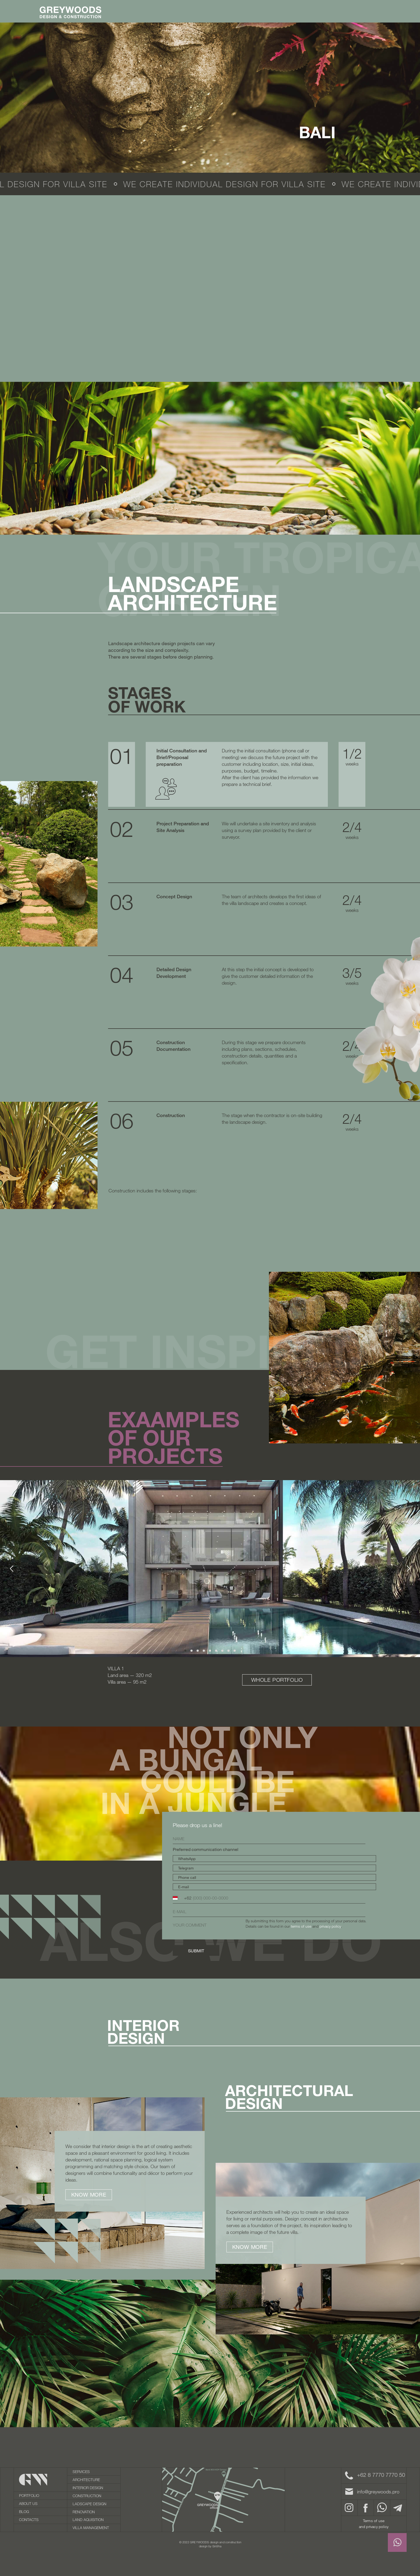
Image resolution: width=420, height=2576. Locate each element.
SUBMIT (196, 1950)
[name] (269, 1838)
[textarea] (269, 1931)
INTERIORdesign (143, 2031)
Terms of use (373, 2521)
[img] (223, 2499)
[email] (269, 1911)
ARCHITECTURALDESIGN (289, 2096)
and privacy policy (374, 2527)
